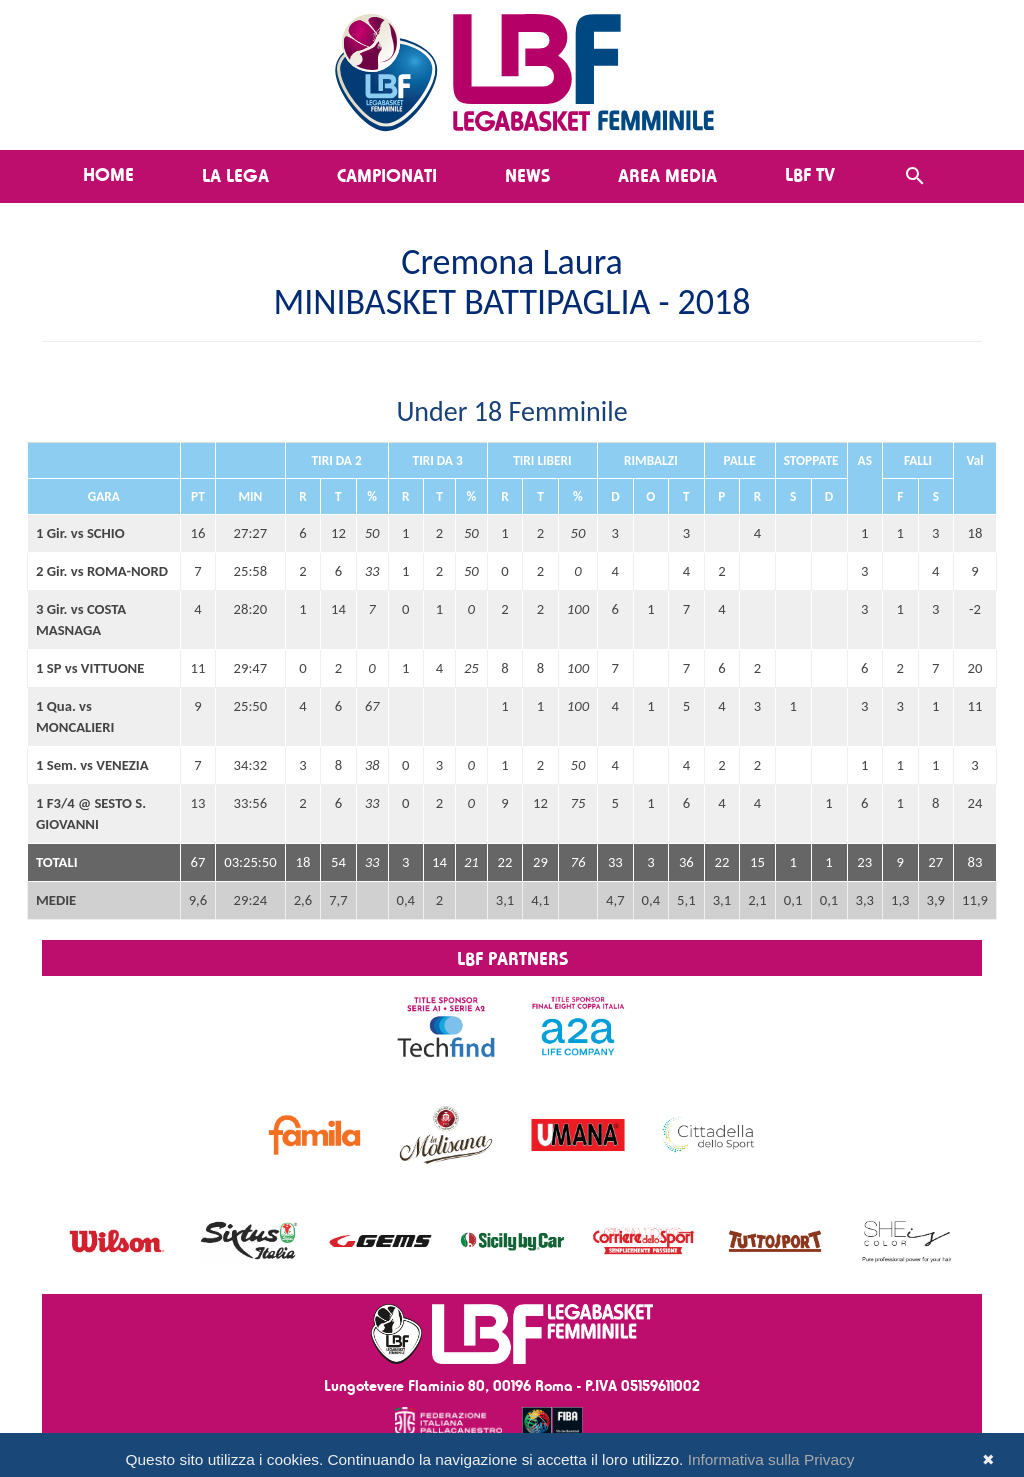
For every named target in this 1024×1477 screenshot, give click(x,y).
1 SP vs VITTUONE (90, 668)
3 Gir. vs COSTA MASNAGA (81, 619)
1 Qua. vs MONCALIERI (75, 716)
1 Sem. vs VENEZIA (92, 765)
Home (108, 174)
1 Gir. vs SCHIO (80, 533)
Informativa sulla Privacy (771, 1459)
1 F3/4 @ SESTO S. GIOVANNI (91, 813)
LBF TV (810, 174)
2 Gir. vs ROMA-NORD (102, 571)
